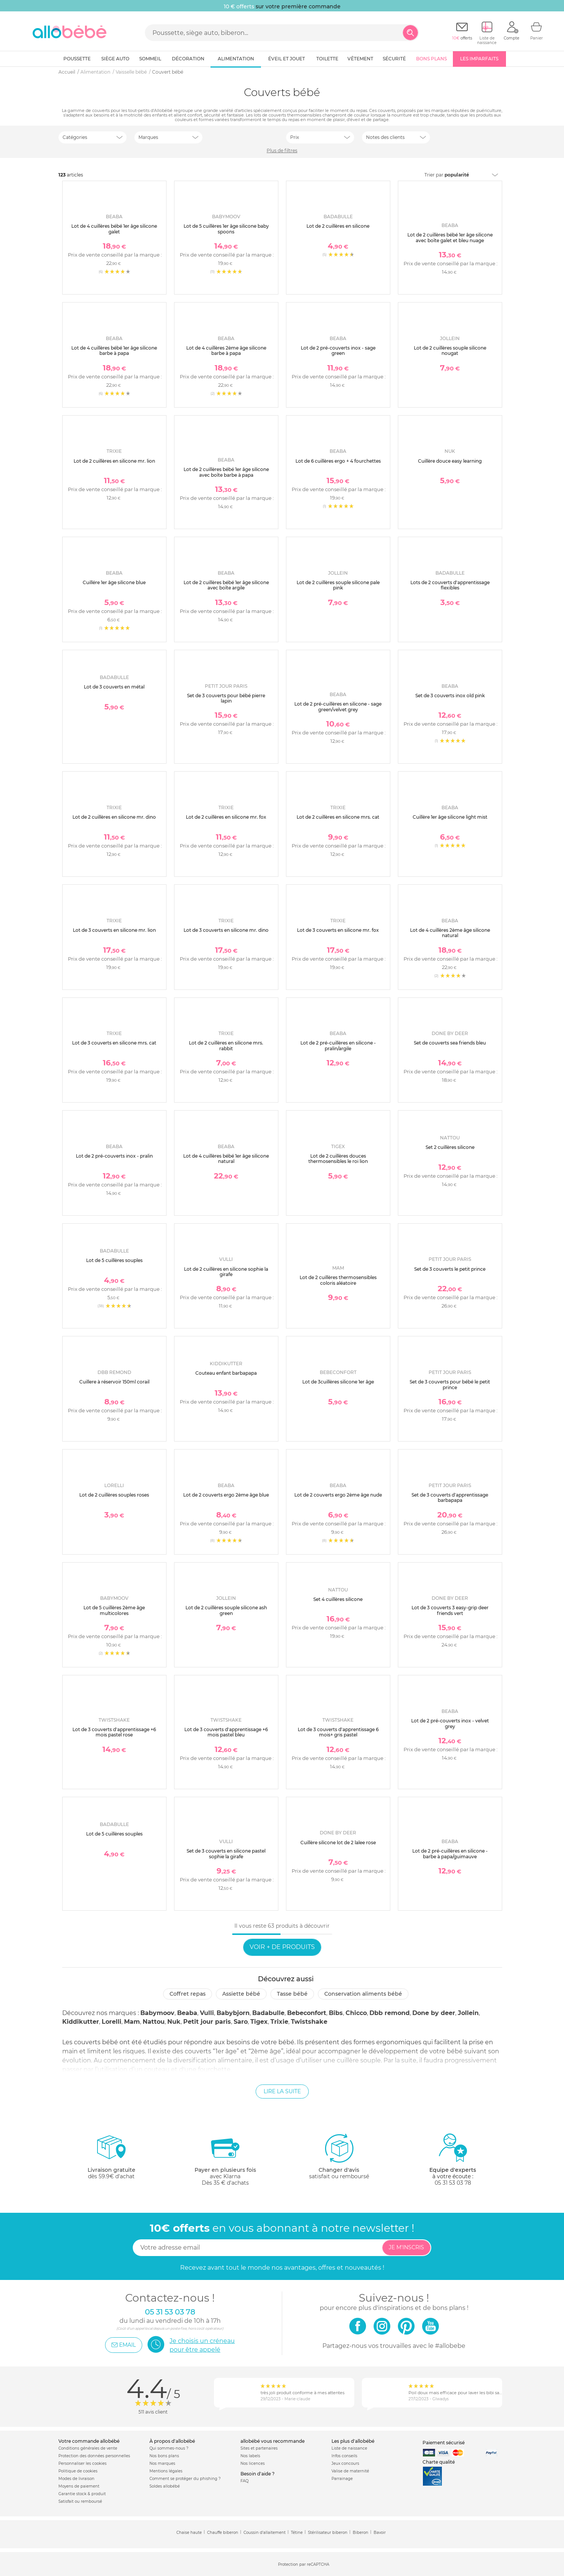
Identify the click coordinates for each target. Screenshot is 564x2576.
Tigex (259, 2021)
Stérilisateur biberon (327, 2532)
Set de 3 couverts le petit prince (449, 1269)
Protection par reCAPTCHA (303, 2564)
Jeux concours (345, 2463)
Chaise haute (189, 2532)
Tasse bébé (292, 1993)
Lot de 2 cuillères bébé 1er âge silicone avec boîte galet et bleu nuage (450, 237)
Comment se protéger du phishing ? (185, 2478)
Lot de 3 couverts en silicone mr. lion (114, 930)
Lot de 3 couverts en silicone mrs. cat (114, 1043)
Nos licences (252, 2463)
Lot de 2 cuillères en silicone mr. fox (226, 817)
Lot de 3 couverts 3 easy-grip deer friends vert (450, 1610)
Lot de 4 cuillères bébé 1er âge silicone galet (114, 228)
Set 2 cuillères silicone (450, 1147)
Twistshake (309, 2021)
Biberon (360, 2532)
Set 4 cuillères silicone (338, 1599)
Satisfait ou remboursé (80, 2501)
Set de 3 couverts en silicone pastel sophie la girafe (226, 1853)
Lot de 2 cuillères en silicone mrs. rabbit (226, 1045)
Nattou (154, 2021)
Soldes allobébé (164, 2486)
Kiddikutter (80, 2021)
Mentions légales (165, 2471)
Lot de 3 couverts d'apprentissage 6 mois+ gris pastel (338, 1732)
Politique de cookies (77, 2471)
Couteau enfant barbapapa (226, 1373)
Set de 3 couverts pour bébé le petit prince (450, 1384)
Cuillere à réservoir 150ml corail (114, 1382)
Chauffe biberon (222, 2532)
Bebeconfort (306, 2013)
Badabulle (268, 2013)
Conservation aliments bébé (363, 1993)
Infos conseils (344, 2455)
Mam (132, 2021)
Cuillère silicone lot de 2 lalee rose (338, 1842)
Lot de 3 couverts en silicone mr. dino (226, 930)
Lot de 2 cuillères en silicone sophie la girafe (226, 1271)
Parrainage (342, 2478)
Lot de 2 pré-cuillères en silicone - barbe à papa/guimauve (450, 1853)
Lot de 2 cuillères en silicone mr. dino (114, 817)
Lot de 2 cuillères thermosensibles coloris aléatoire (338, 1280)
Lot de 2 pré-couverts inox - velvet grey (450, 1723)
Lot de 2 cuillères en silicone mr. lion (114, 461)
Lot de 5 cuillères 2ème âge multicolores (114, 1610)
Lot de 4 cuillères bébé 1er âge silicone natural (226, 1158)
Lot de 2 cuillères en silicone (337, 226)
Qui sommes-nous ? (169, 2448)
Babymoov (157, 2013)
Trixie (279, 2021)
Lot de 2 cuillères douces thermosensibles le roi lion (338, 1158)
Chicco (356, 2013)
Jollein (468, 2013)
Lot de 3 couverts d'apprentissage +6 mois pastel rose (114, 1732)
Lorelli (111, 2021)
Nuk (174, 2021)
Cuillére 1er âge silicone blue (114, 582)
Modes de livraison (76, 2478)
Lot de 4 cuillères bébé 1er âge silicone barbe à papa (114, 350)
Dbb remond (389, 2013)
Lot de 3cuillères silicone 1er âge (338, 1382)
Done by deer (433, 2013)
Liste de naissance (349, 2448)
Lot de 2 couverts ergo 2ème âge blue (226, 1495)
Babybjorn (233, 2013)
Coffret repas (188, 1993)
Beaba (187, 2013)
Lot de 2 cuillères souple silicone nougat (450, 350)
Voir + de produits (282, 1947)
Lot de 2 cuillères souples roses (114, 1495)
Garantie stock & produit (82, 2493)
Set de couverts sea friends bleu (450, 1043)
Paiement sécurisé (444, 2442)
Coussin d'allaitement (265, 2532)
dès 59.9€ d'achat (111, 2159)
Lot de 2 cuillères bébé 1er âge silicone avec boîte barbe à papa (226, 471)
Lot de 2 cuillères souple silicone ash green (226, 1610)
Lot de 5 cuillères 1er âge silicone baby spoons (226, 228)
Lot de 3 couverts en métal (114, 687)
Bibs (336, 2013)
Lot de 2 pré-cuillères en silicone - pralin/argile (338, 1045)
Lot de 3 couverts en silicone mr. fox (338, 930)
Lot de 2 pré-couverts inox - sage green (338, 350)
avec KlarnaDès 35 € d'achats (225, 2159)
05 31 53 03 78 (453, 2182)
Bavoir (380, 2532)
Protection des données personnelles (94, 2455)
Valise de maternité (350, 2471)
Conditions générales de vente (87, 2448)
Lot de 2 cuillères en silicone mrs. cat (338, 817)
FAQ (244, 2480)
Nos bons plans (164, 2455)
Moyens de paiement (78, 2486)
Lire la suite (282, 2091)
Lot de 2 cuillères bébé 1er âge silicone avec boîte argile (226, 585)
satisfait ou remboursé (339, 2156)
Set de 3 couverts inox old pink (450, 695)
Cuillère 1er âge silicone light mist (450, 817)
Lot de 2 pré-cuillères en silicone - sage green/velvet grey (338, 706)
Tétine (297, 2532)
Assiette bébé (241, 1993)
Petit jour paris (207, 2021)
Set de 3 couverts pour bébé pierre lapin (226, 698)
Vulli (207, 2013)
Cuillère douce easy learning (450, 461)
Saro (241, 2021)
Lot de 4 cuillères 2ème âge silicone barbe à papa (226, 350)
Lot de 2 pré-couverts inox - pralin (114, 1156)
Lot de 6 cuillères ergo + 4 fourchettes (338, 461)
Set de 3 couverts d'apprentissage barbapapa (450, 1497)
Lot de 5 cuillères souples (114, 1260)
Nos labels (250, 2455)
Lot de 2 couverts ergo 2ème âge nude (338, 1495)
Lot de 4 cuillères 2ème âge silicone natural (450, 932)
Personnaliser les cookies (82, 2463)
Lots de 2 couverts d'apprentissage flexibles (450, 585)
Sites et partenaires (259, 2448)
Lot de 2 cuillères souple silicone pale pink (338, 585)
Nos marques (162, 2463)
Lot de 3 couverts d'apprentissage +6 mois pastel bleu (226, 1732)
